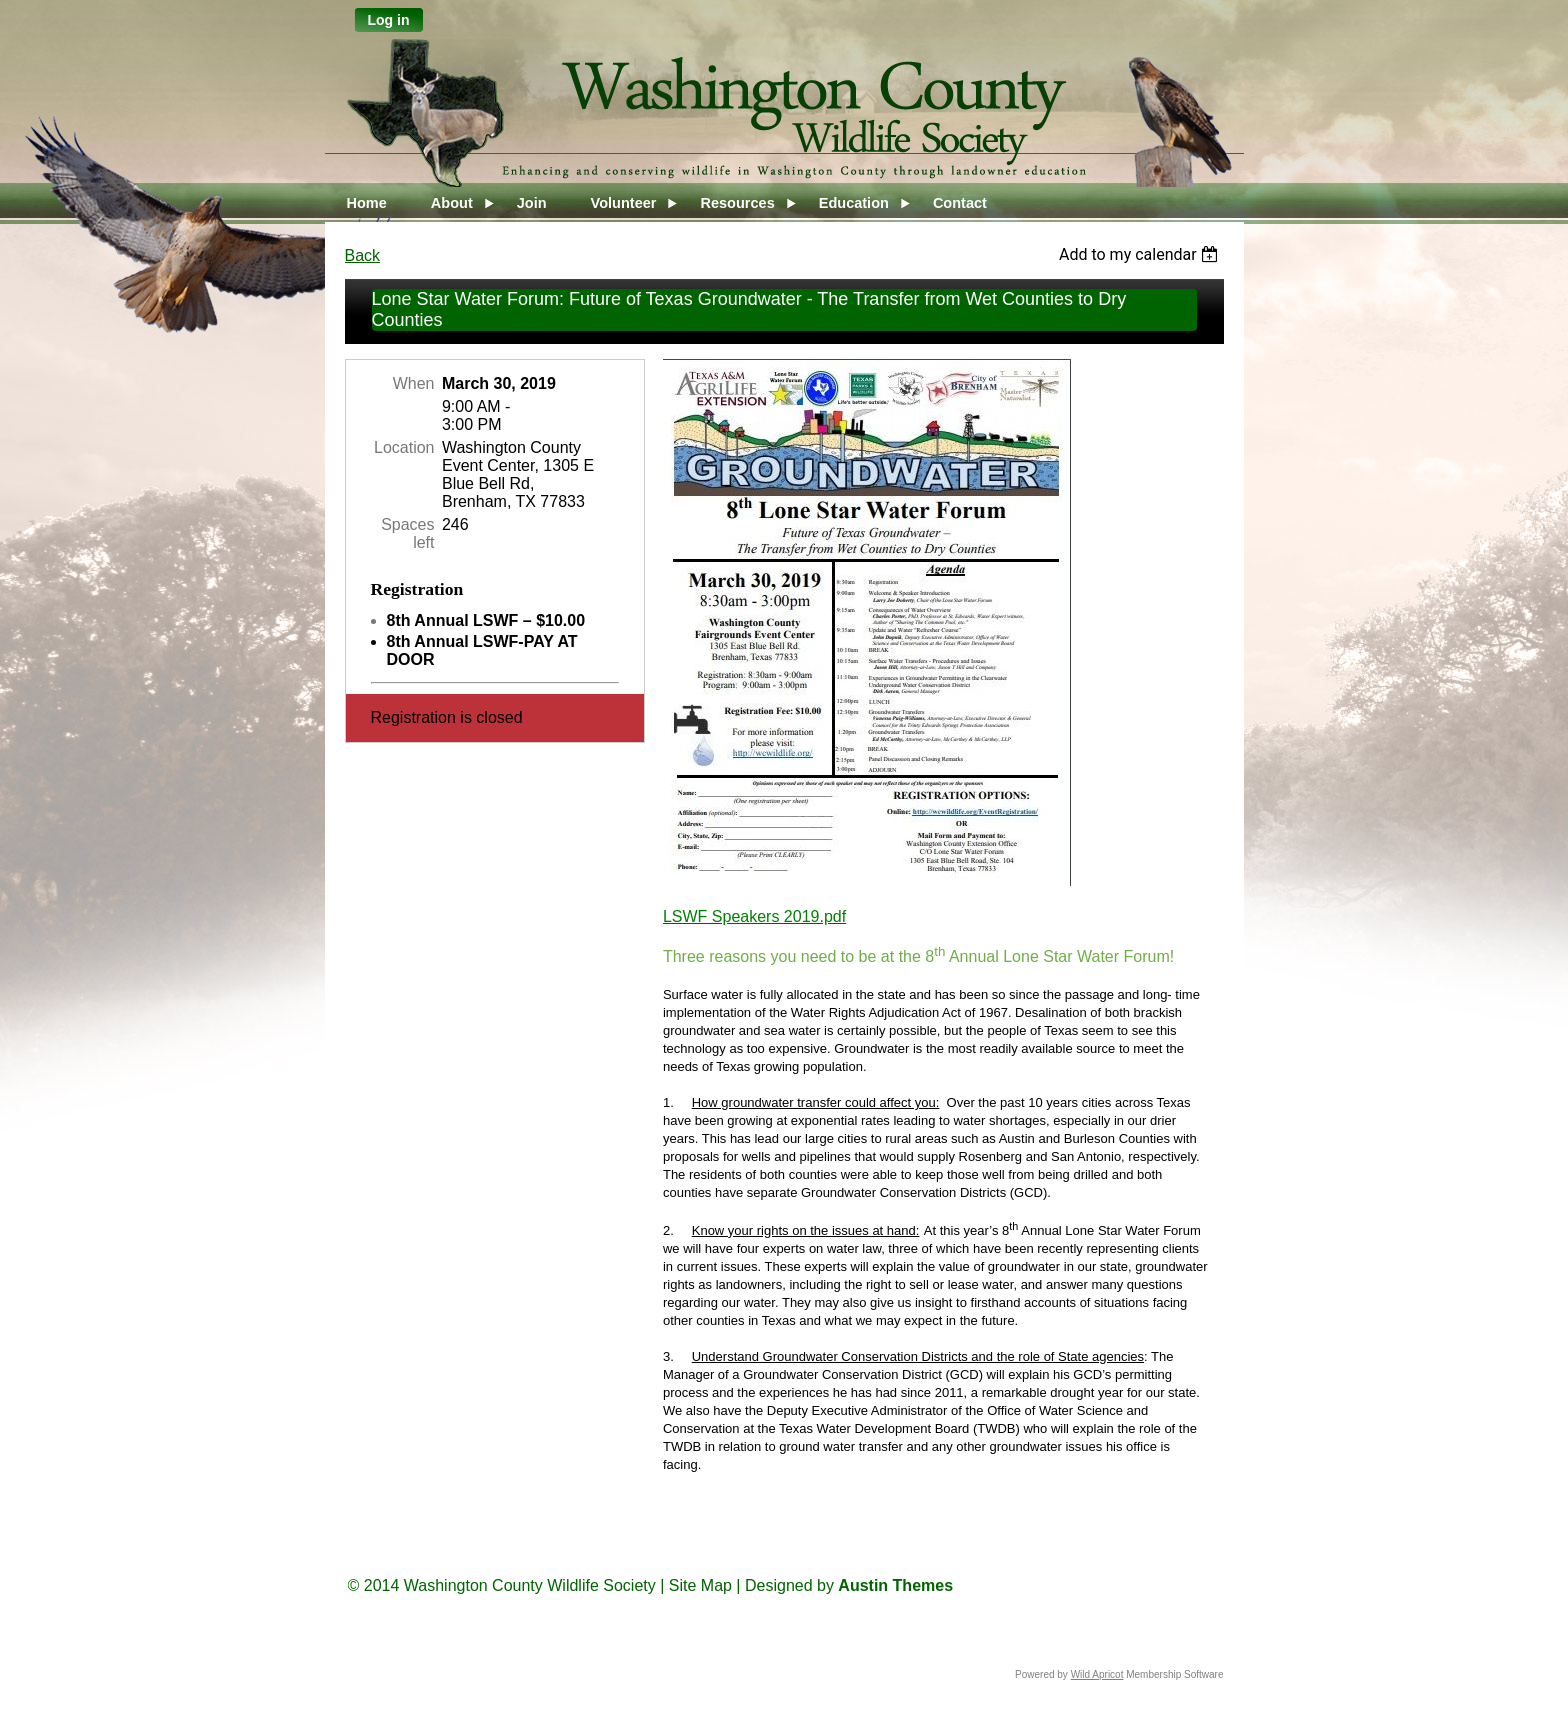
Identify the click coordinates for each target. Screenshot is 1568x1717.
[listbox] (1141, 254)
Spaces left (407, 533)
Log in (389, 20)
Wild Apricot (1097, 1674)
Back (363, 255)
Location (404, 447)
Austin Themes (895, 1585)
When (414, 383)
